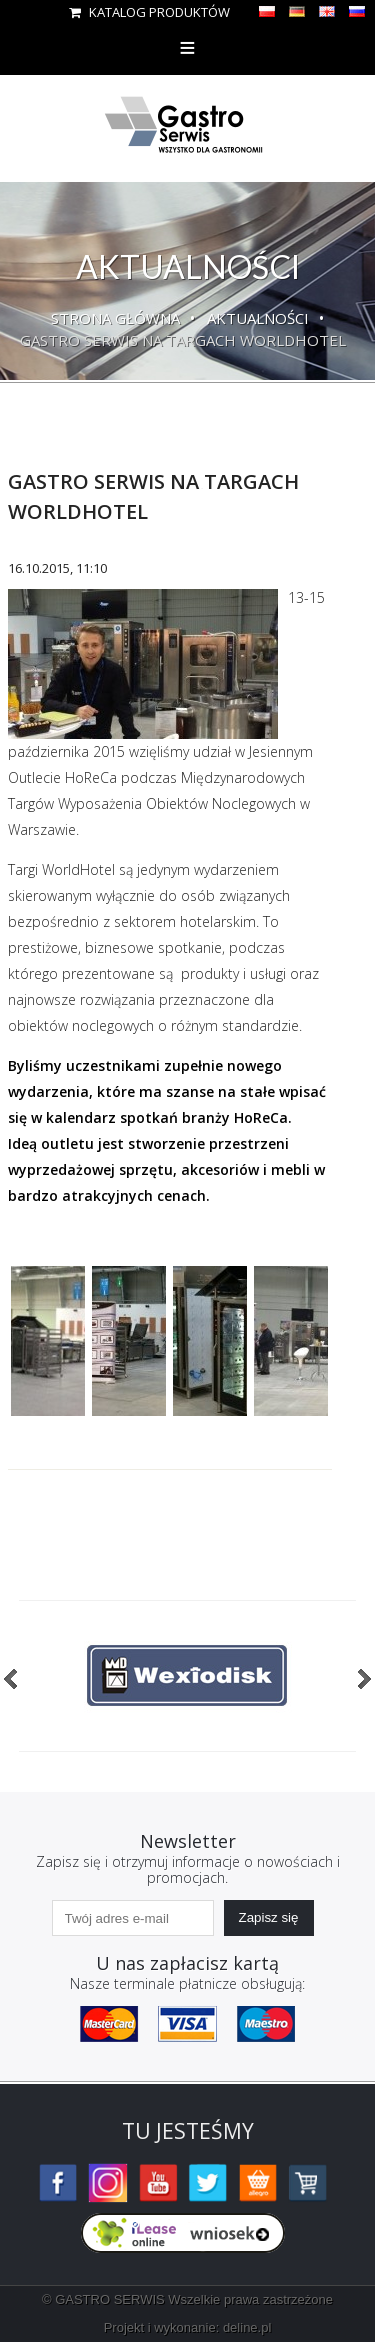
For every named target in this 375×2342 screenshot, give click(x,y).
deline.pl (247, 2327)
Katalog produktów (149, 12)
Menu (187, 47)
